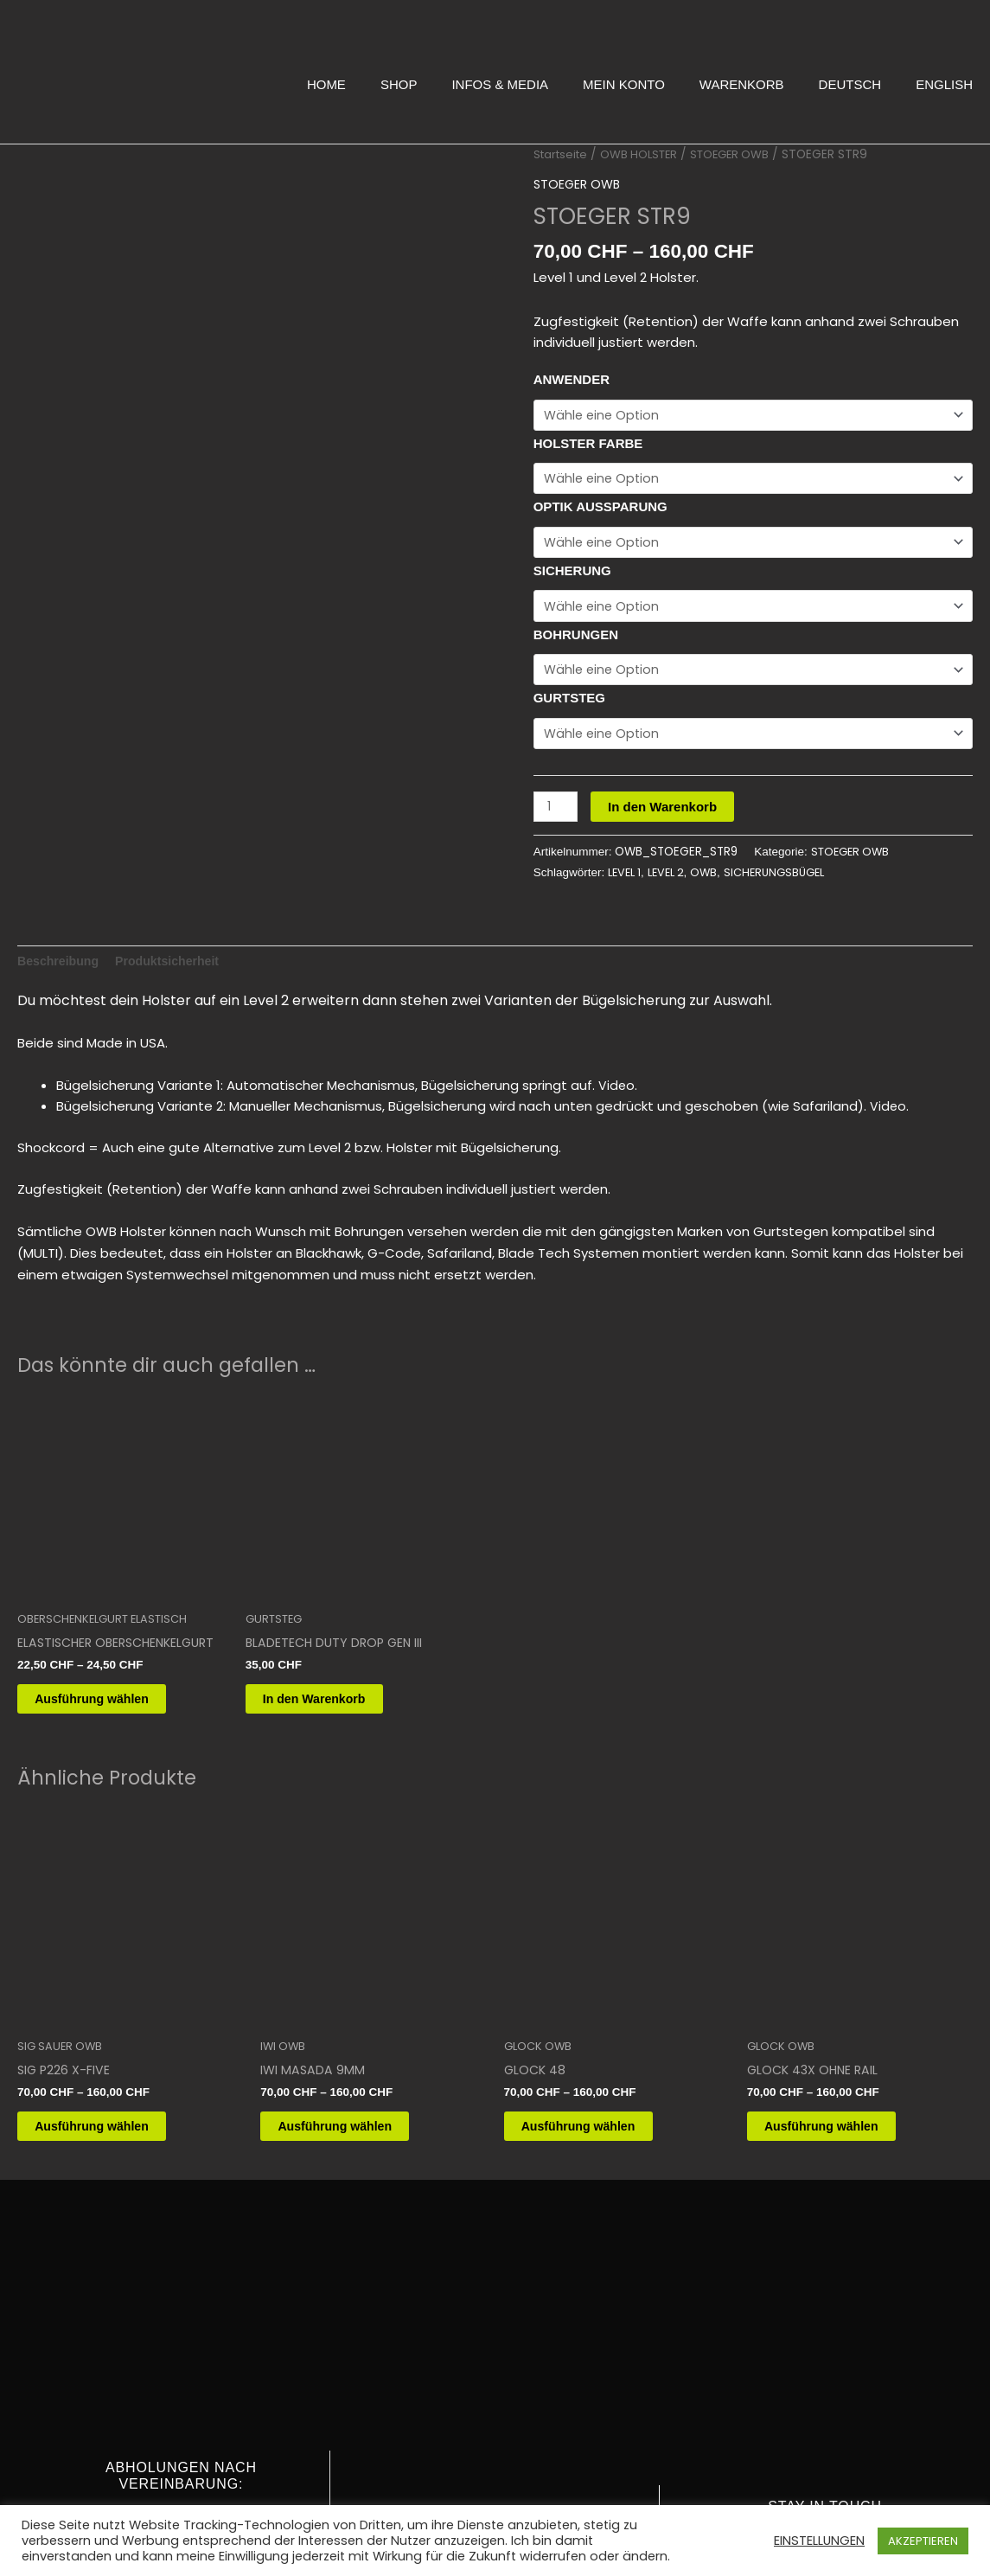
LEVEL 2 (672, 862)
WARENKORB (741, 84)
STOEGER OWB (741, 154)
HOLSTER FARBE (588, 441)
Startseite (562, 154)
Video (617, 1147)
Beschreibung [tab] (60, 1022)
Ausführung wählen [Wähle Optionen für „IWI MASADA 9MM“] (355, 2198)
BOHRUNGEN (575, 626)
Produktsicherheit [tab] (175, 1022)
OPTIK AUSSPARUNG (600, 503)
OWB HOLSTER (646, 154)
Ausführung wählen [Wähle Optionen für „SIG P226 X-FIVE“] (112, 2198)
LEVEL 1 (626, 862)
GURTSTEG (569, 689)
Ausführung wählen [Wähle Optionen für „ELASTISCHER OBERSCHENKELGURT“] (112, 1765)
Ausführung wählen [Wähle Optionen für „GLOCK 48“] (599, 2198)
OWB (712, 862)
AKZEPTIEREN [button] (923, 2541)
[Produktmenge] (556, 795)
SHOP (399, 84)
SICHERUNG (572, 565)
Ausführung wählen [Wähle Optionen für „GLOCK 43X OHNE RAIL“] (842, 2198)
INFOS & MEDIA (499, 84)
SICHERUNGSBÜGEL (786, 862)
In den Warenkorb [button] (334, 1765)
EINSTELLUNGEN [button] (819, 2540)
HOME (326, 84)
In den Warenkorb (664, 795)
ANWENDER (571, 379)
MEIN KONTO (624, 84)
